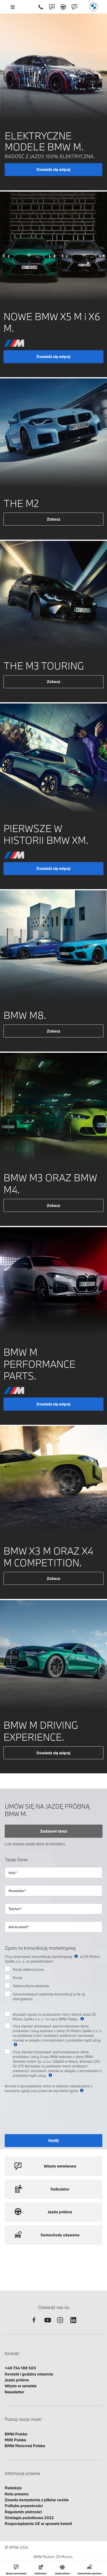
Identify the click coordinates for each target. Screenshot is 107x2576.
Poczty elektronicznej (28, 1969)
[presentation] (40, 2116)
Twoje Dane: (16, 1859)
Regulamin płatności (23, 2511)
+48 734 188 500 (20, 2367)
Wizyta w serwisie (21, 2385)
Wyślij (53, 2140)
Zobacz (53, 519)
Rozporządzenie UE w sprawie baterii (38, 2523)
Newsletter (14, 2391)
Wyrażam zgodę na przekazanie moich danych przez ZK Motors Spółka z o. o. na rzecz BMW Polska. (54, 2016)
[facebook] (34, 2324)
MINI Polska (15, 2439)
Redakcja (13, 2487)
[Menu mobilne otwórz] (12, 7)
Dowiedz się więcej (53, 169)
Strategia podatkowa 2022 (29, 2517)
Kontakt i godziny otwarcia (29, 2374)
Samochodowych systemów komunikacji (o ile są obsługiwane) (49, 1996)
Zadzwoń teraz (53, 1831)
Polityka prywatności (24, 2505)
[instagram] (60, 2324)
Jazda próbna (17, 2379)
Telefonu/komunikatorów (31, 1986)
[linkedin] (73, 2324)
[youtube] (47, 2324)
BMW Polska (16, 2433)
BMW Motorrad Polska (25, 2445)
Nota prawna (17, 2493)
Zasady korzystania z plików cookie (37, 2499)
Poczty (17, 1977)
